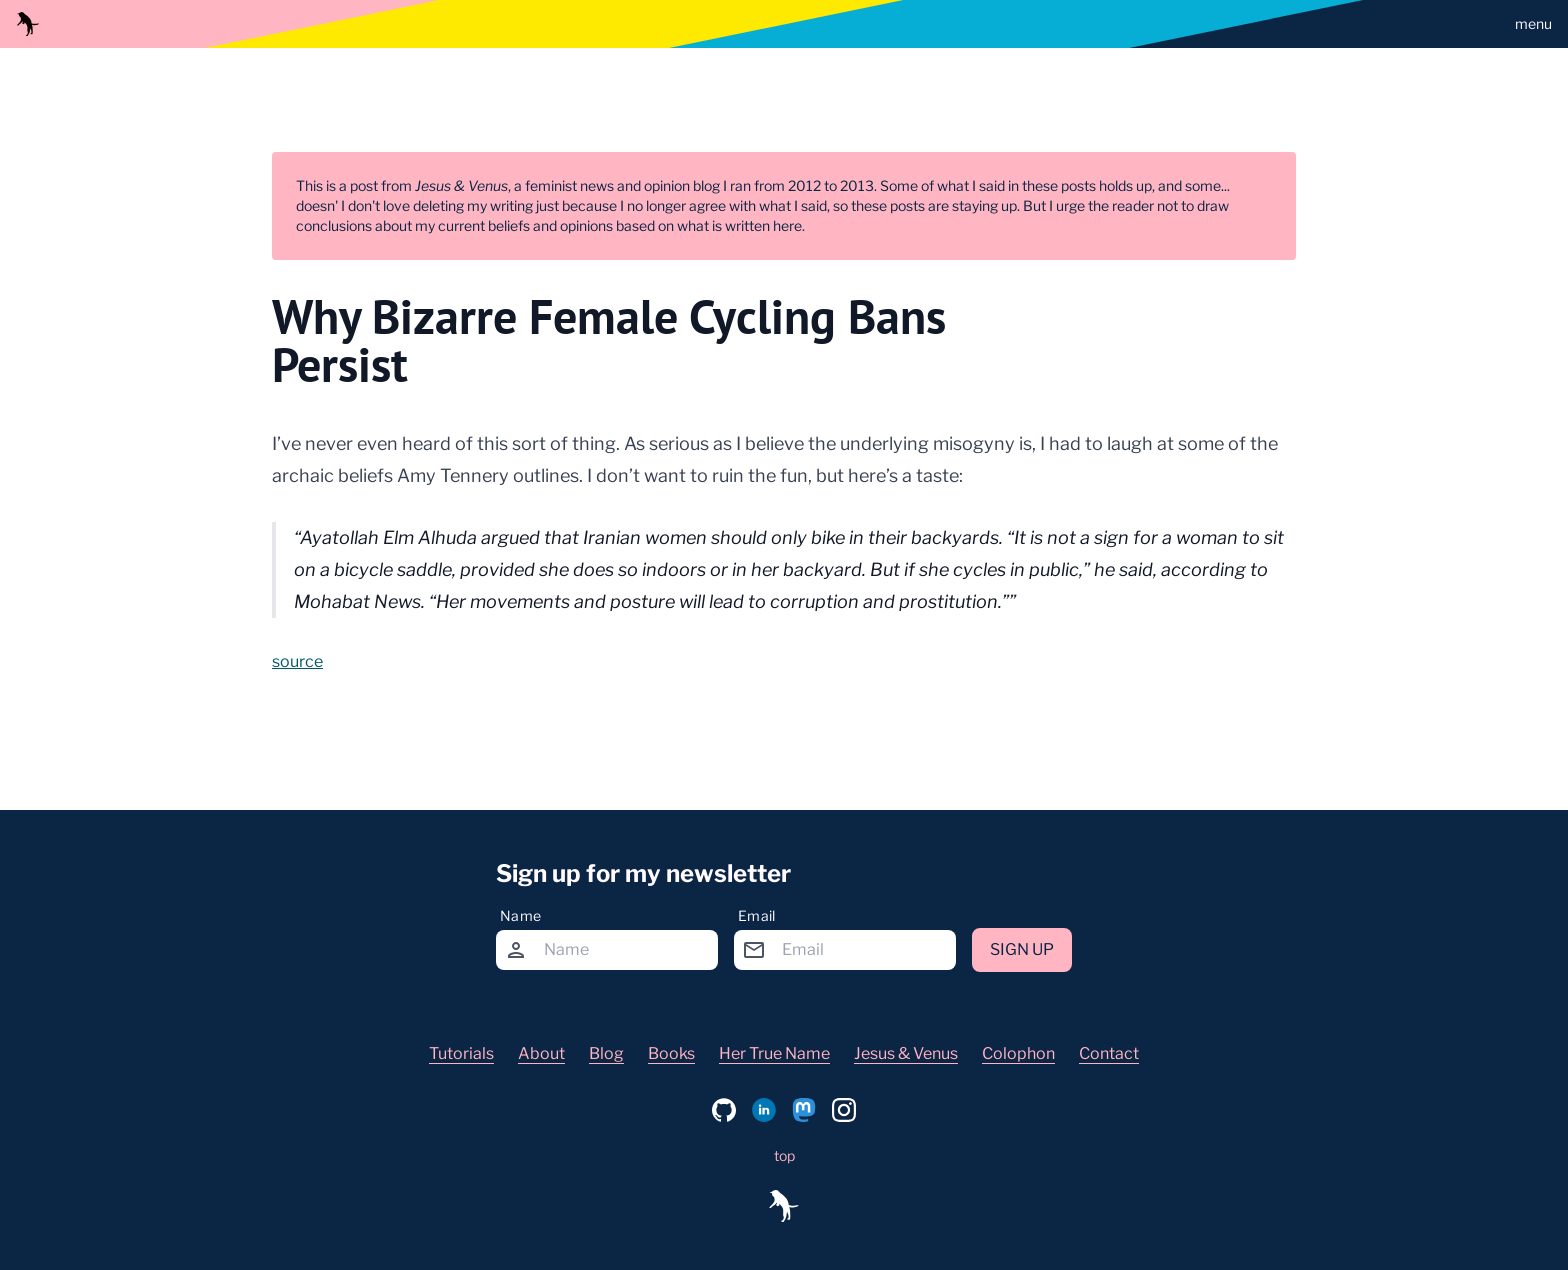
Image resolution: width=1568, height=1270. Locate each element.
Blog (606, 1053)
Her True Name (774, 1053)
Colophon (1018, 1053)
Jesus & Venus (906, 1053)
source (297, 661)
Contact (1109, 1053)
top (784, 1155)
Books (671, 1053)
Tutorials (461, 1053)
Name (520, 915)
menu (1533, 23)
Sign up (1022, 949)
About (541, 1053)
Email (757, 915)
